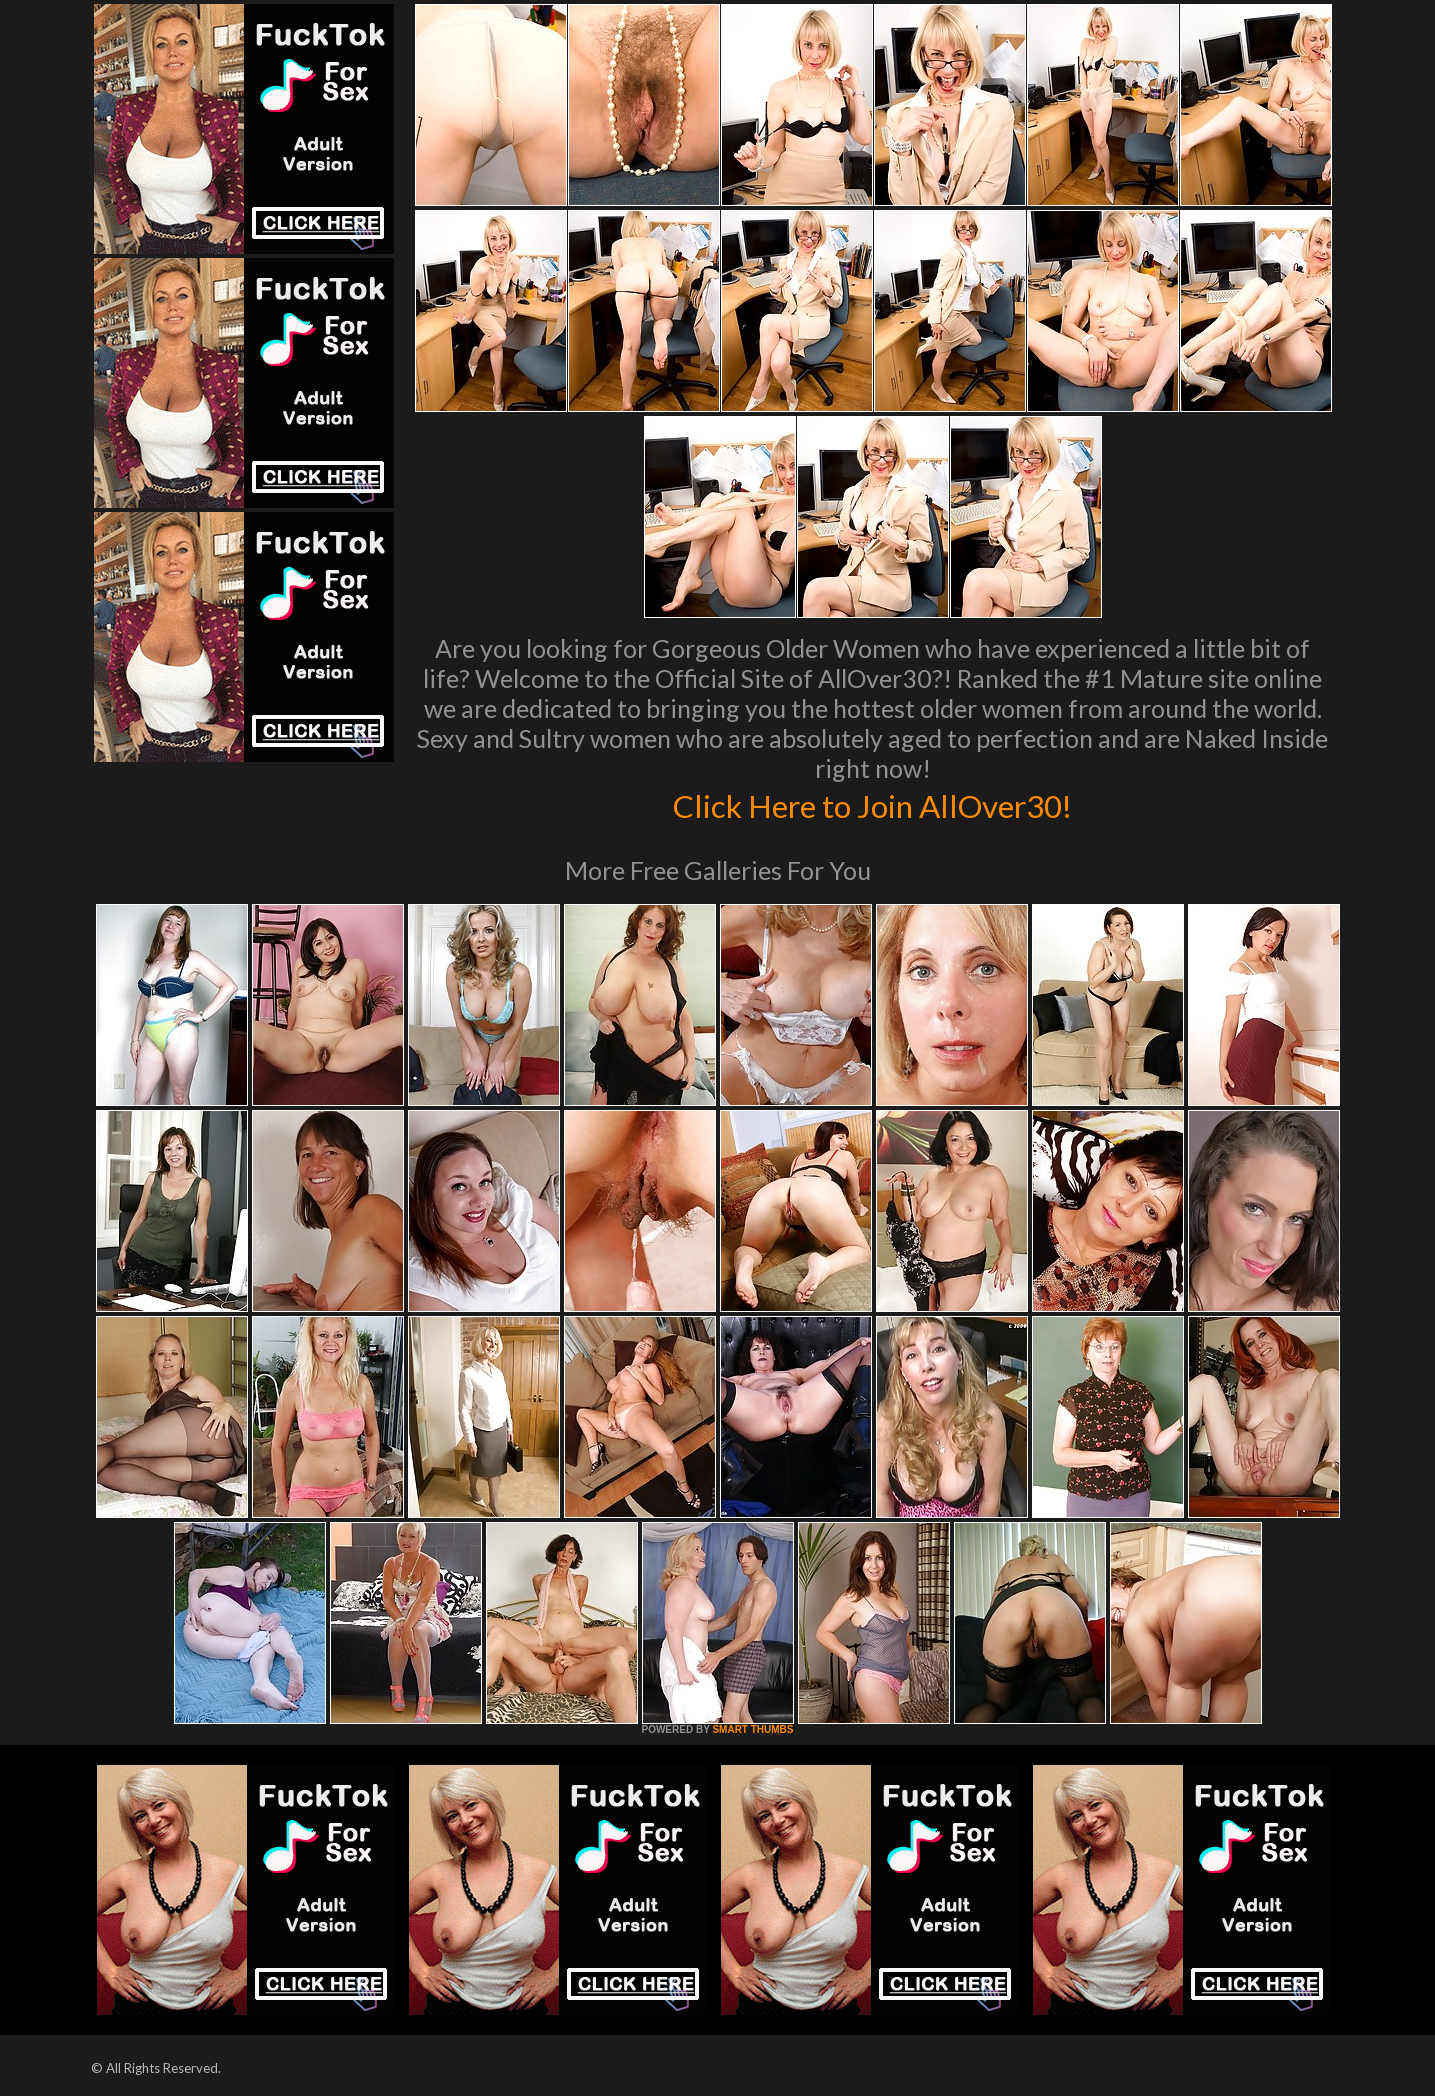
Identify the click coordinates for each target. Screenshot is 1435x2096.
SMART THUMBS (752, 1729)
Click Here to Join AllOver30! (873, 804)
